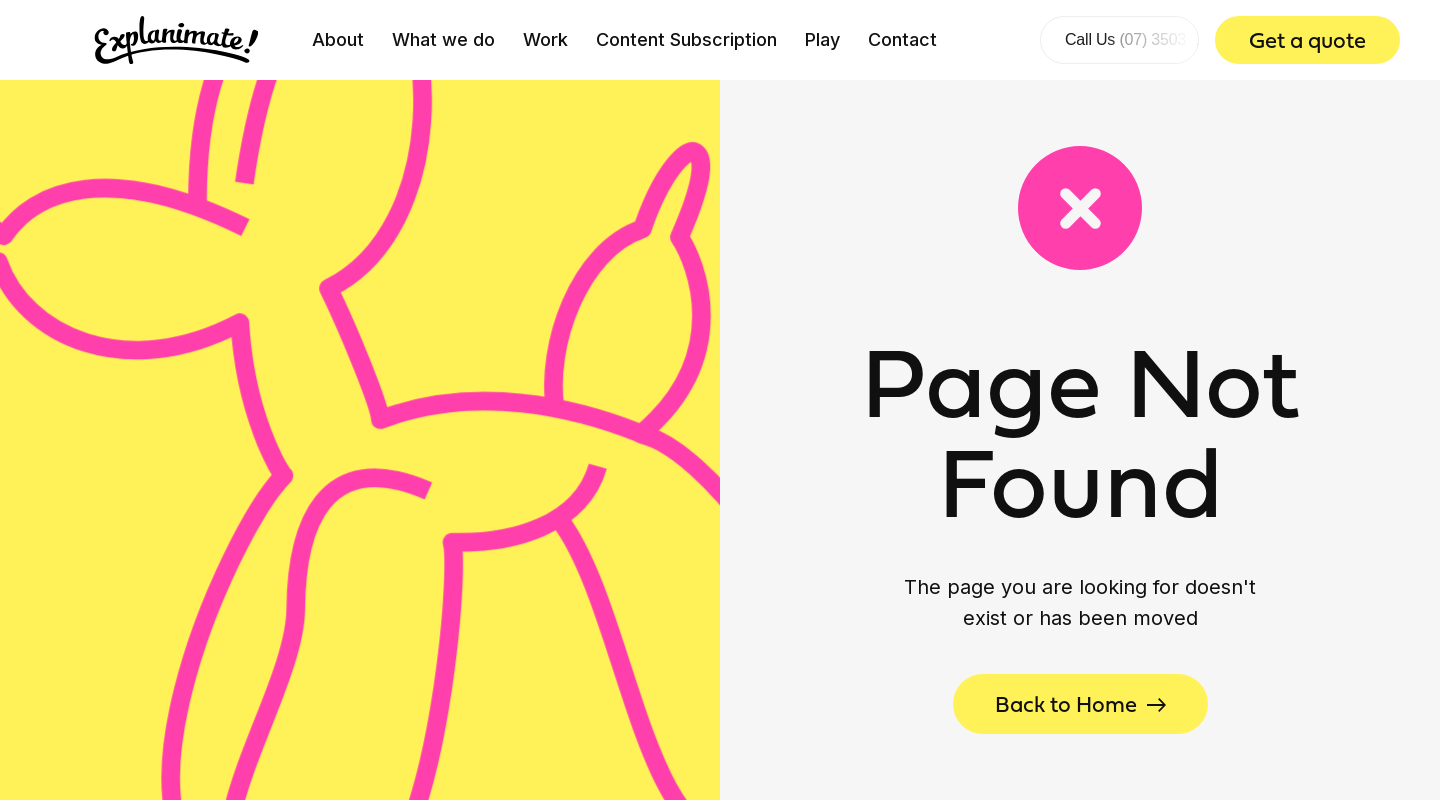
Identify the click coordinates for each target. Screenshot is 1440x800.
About (338, 39)
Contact (902, 39)
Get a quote (1307, 39)
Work (545, 39)
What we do (443, 39)
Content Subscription (686, 39)
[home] (176, 40)
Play (822, 39)
